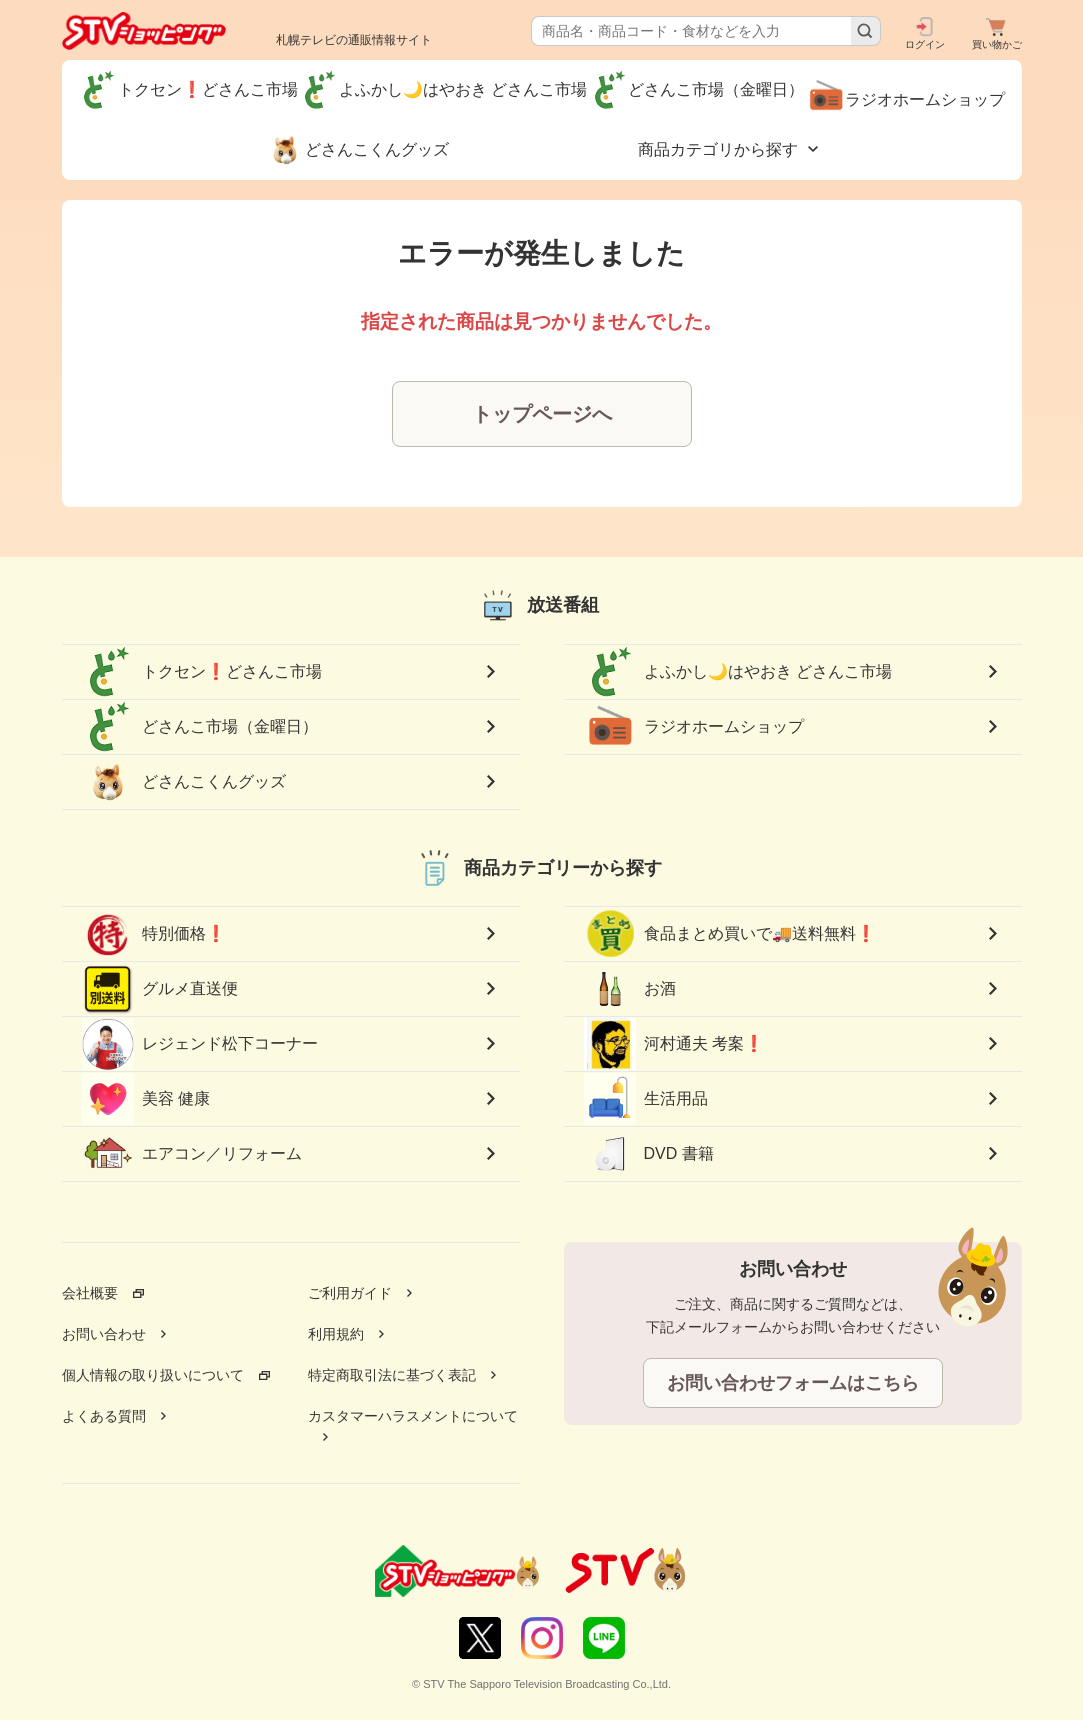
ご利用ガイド (350, 1293)
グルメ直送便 (160, 989)
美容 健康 (146, 1099)
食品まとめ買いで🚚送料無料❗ (730, 934)
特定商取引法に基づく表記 (392, 1375)
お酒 (630, 989)
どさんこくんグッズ (184, 782)
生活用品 (646, 1099)
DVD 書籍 (649, 1154)
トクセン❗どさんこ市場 (202, 672)
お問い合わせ (104, 1334)
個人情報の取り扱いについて (153, 1375)
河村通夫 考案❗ (674, 1044)
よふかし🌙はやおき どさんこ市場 (738, 672)
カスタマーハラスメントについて (413, 1416)
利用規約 (336, 1334)
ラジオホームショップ (694, 727)
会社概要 (90, 1293)
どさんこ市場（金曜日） (200, 727)
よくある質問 (104, 1416)
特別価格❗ (154, 934)
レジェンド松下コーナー (200, 1043)
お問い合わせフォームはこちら (793, 1383)
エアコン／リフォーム (192, 1154)
